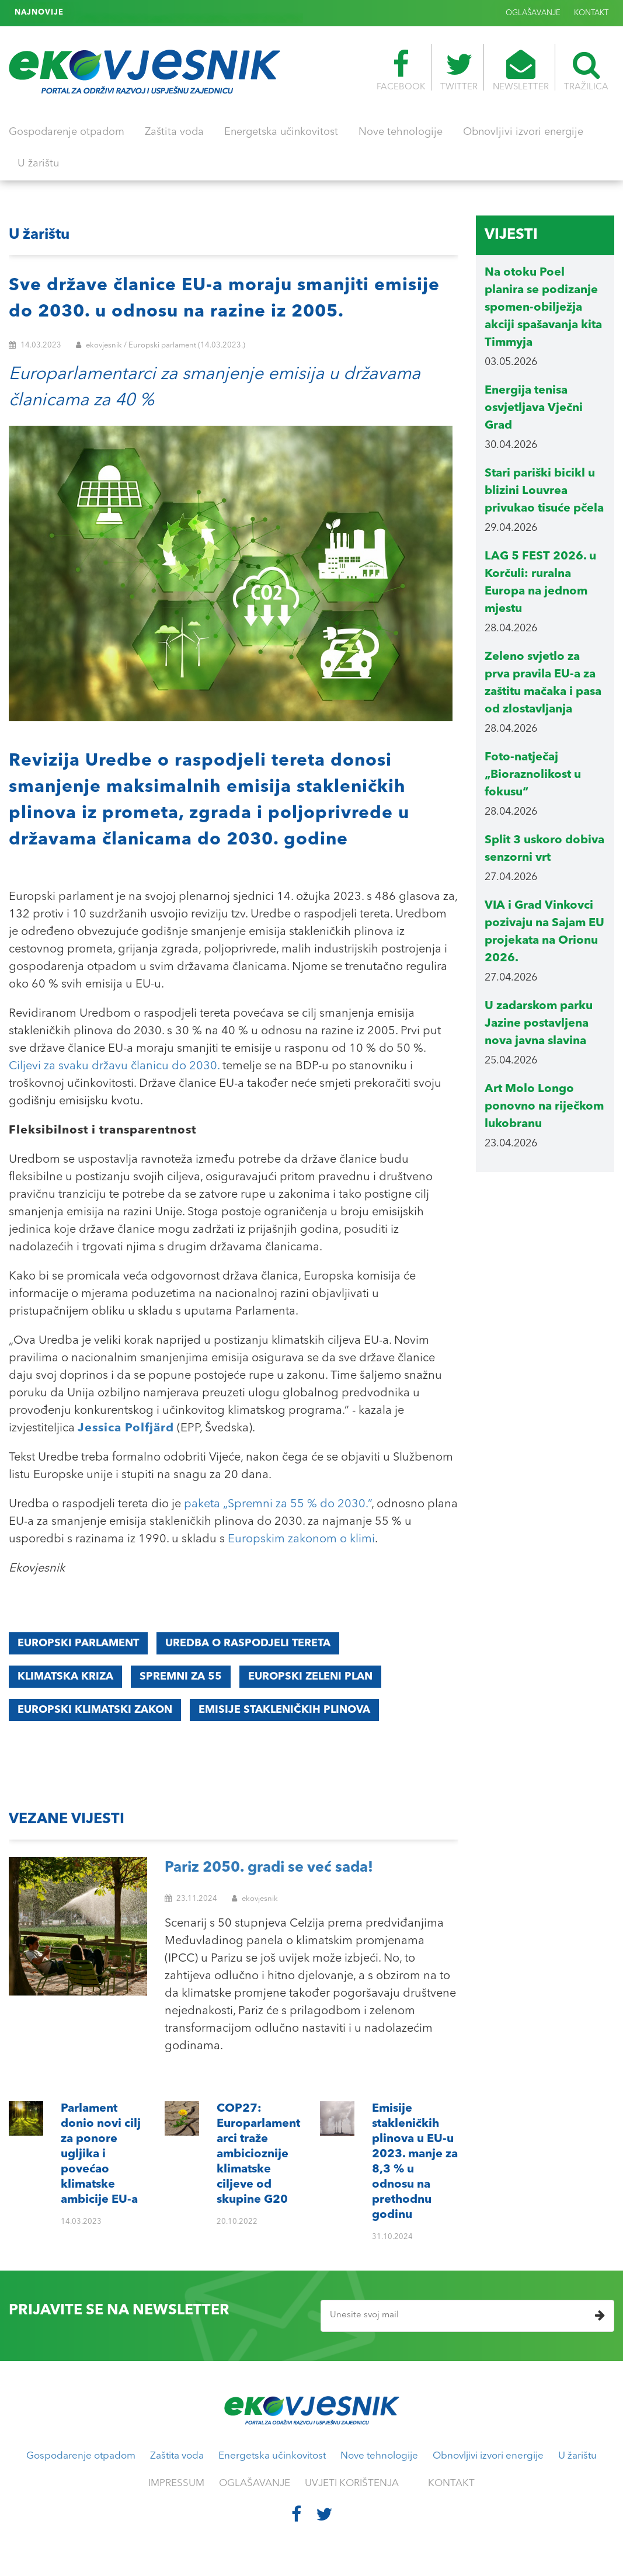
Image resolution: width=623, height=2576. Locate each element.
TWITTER (459, 71)
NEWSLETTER (521, 71)
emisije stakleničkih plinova (284, 1710)
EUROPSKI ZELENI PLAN (310, 1676)
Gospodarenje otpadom (66, 132)
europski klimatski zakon (95, 1710)
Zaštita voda (174, 132)
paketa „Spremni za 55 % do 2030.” (277, 1504)
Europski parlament (78, 1643)
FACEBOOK (401, 71)
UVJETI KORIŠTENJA (352, 2483)
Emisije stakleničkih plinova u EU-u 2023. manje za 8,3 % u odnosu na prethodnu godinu (236, 13)
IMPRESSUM (176, 2483)
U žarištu (38, 163)
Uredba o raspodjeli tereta (247, 1643)
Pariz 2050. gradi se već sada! (269, 1868)
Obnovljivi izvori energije (523, 132)
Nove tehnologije (401, 132)
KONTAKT (591, 13)
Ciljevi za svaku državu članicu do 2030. (114, 1066)
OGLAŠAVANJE (533, 13)
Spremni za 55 (181, 1676)
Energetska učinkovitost (281, 132)
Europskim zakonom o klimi (301, 1539)
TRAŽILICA (586, 71)
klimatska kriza (65, 1676)
